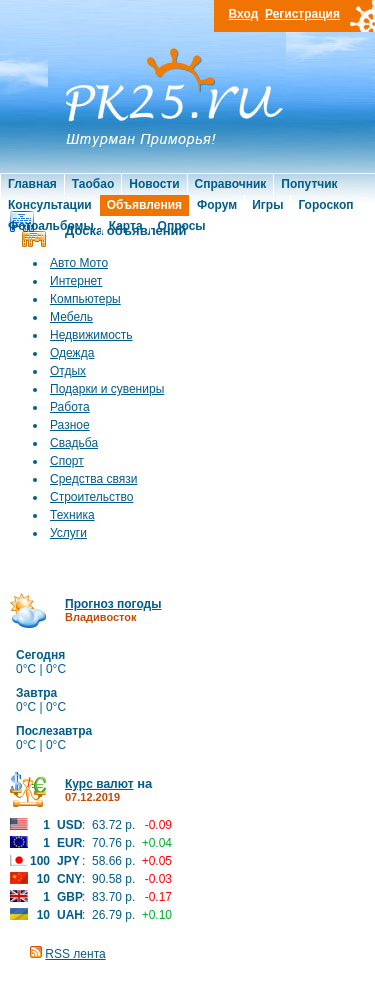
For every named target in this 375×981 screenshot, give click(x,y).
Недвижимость (91, 335)
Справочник (231, 184)
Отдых (68, 371)
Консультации (50, 205)
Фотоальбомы (51, 226)
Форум (217, 205)
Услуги (68, 533)
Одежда (72, 353)
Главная (32, 184)
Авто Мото (79, 263)
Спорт (67, 461)
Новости (154, 184)
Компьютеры (85, 299)
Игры (267, 205)
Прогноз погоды (113, 604)
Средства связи (93, 479)
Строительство (92, 497)
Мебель (71, 317)
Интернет (76, 281)
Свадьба (74, 443)
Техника (72, 515)
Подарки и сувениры (107, 389)
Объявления (144, 205)
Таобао (93, 184)
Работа (70, 407)
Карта (126, 226)
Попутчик (309, 184)
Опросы (182, 226)
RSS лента (75, 954)
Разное (70, 425)
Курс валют (99, 784)
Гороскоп (325, 205)
